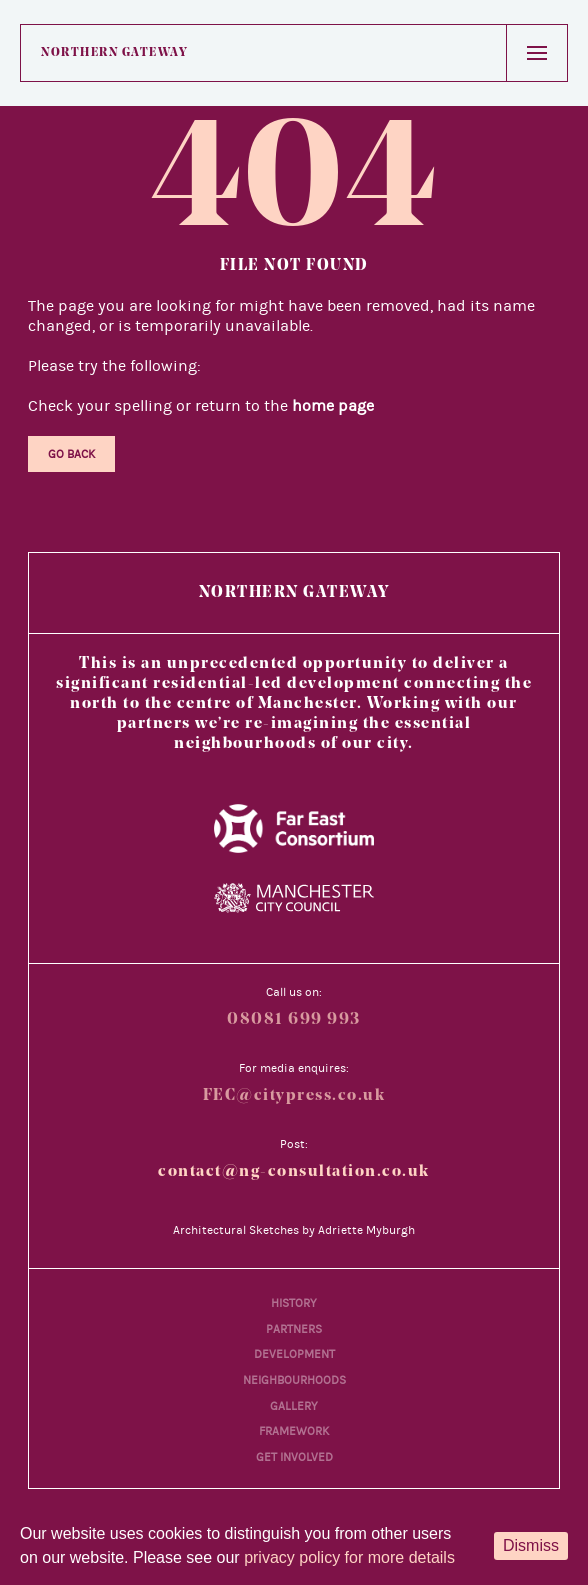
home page (333, 406)
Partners (294, 1329)
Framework (294, 1431)
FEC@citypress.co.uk (294, 1096)
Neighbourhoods (294, 1380)
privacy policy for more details (349, 1557)
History (294, 1303)
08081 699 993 (294, 1020)
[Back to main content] (541, 1470)
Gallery (294, 1406)
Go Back (71, 454)
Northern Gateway (114, 53)
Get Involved (294, 1457)
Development (294, 1354)
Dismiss (531, 1545)
